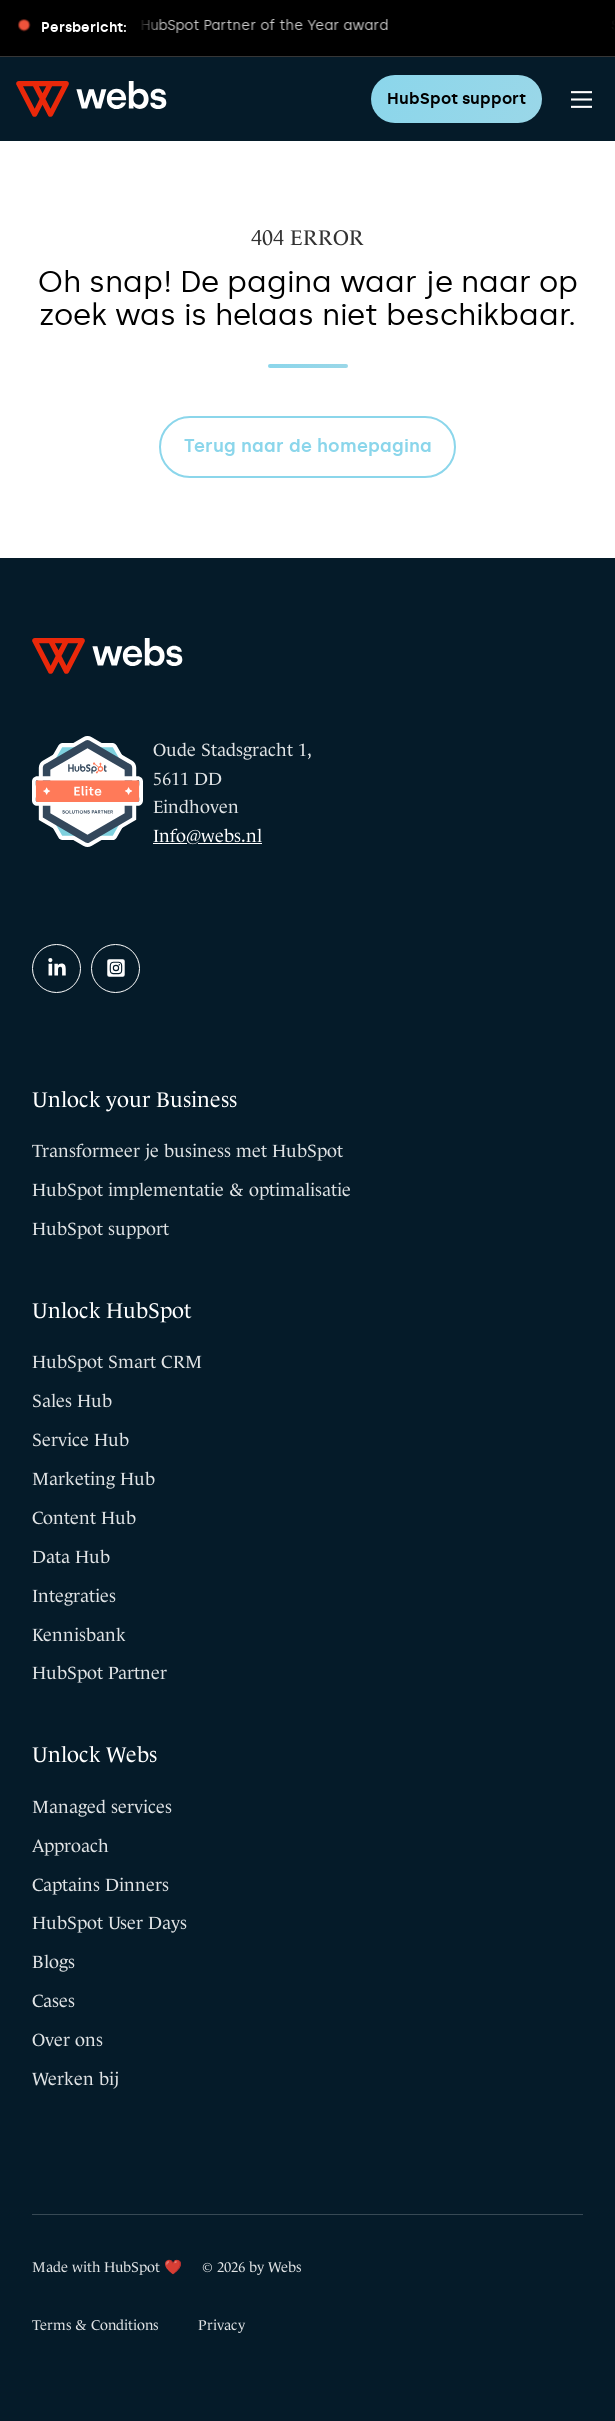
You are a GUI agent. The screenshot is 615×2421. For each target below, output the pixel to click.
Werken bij (75, 2079)
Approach (70, 1846)
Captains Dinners (100, 1885)
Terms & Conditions (95, 2325)
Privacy (221, 2325)
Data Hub (71, 1557)
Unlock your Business (134, 1099)
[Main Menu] (581, 99)
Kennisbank (79, 1635)
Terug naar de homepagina (308, 446)
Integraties (74, 1596)
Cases (53, 2001)
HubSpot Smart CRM (117, 1362)
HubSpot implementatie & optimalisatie (191, 1190)
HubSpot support (456, 98)
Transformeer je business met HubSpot (187, 1151)
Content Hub (84, 1518)
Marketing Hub (93, 1479)
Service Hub (80, 1440)
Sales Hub (72, 1401)
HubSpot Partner (99, 1673)
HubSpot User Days (109, 1923)
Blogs (53, 1962)
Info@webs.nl (207, 836)
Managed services (102, 1807)
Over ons (67, 2040)
